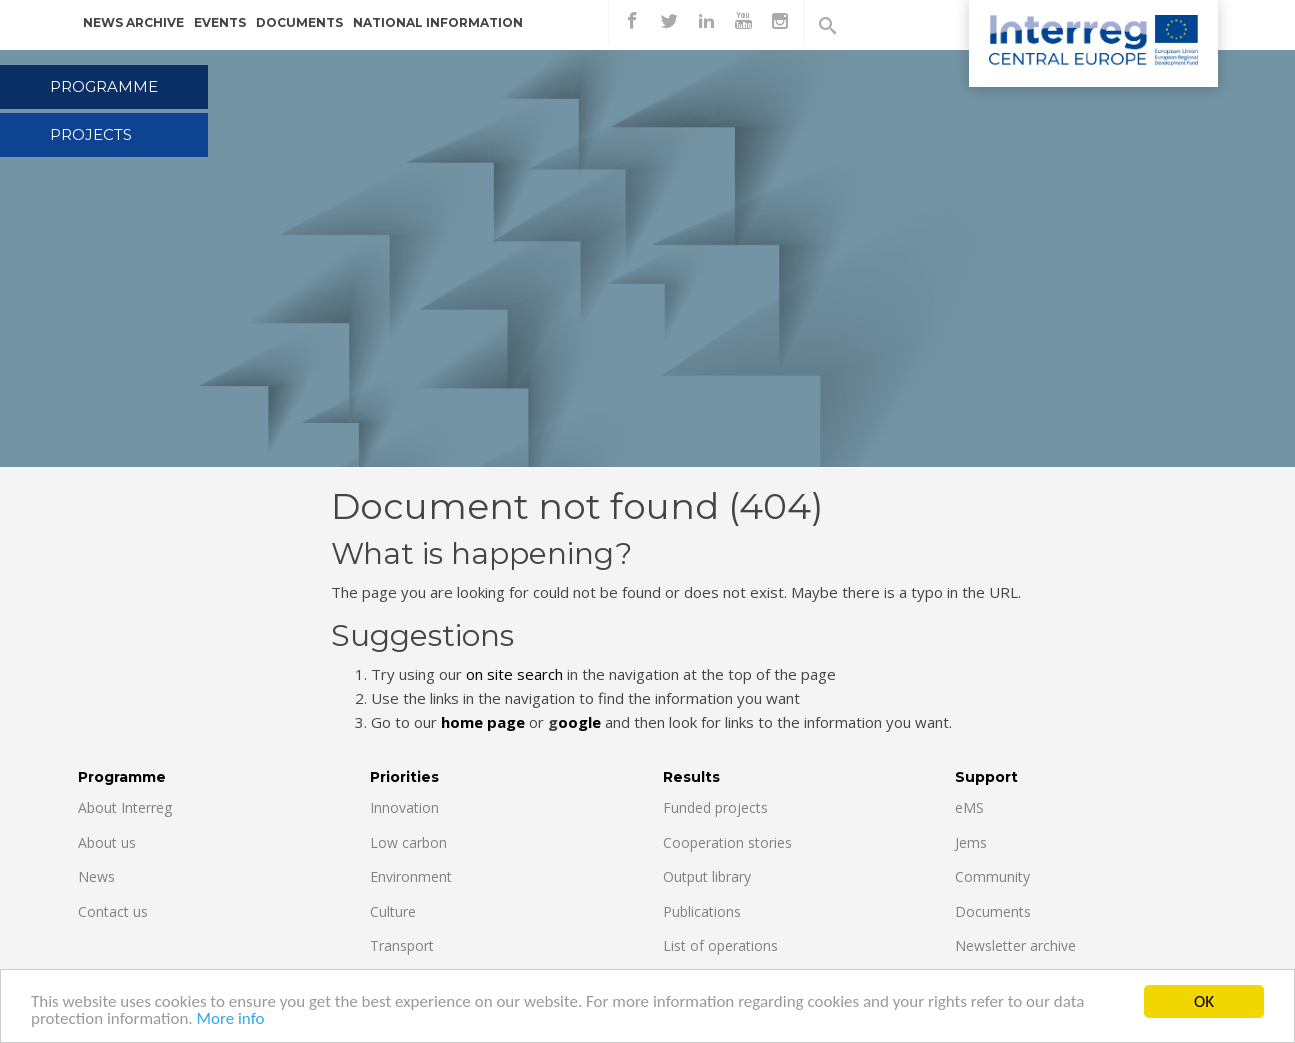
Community (992, 876)
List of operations (720, 945)
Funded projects (715, 807)
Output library (707, 876)
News (96, 876)
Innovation (404, 807)
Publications (702, 911)
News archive (133, 22)
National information (438, 22)
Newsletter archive (1015, 945)
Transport (402, 945)
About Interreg (125, 807)
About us (107, 842)
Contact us (113, 911)
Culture (393, 911)
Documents (299, 22)
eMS (969, 807)
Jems (971, 842)
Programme (104, 86)
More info (230, 1019)
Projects (91, 134)
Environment (411, 876)
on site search (514, 674)
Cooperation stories (727, 842)
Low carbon (408, 842)
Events (220, 22)
